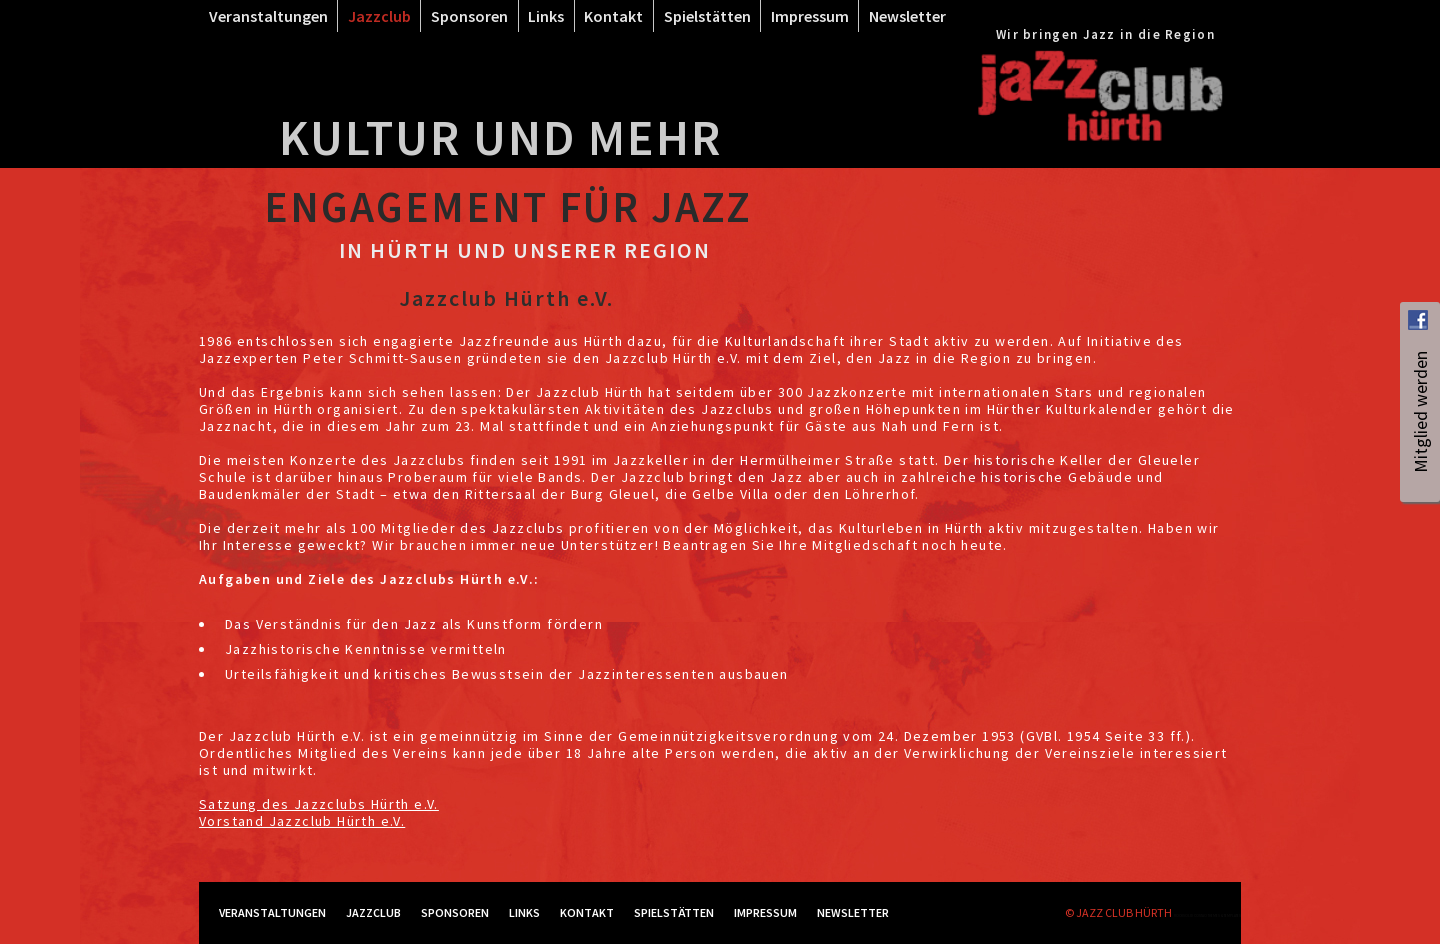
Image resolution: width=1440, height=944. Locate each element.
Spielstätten (707, 16)
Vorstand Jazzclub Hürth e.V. (302, 821)
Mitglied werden (1420, 461)
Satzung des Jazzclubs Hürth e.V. (319, 804)
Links (546, 16)
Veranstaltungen (268, 16)
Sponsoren (469, 16)
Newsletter (907, 16)
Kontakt (613, 16)
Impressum (810, 16)
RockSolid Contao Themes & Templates (1207, 915)
